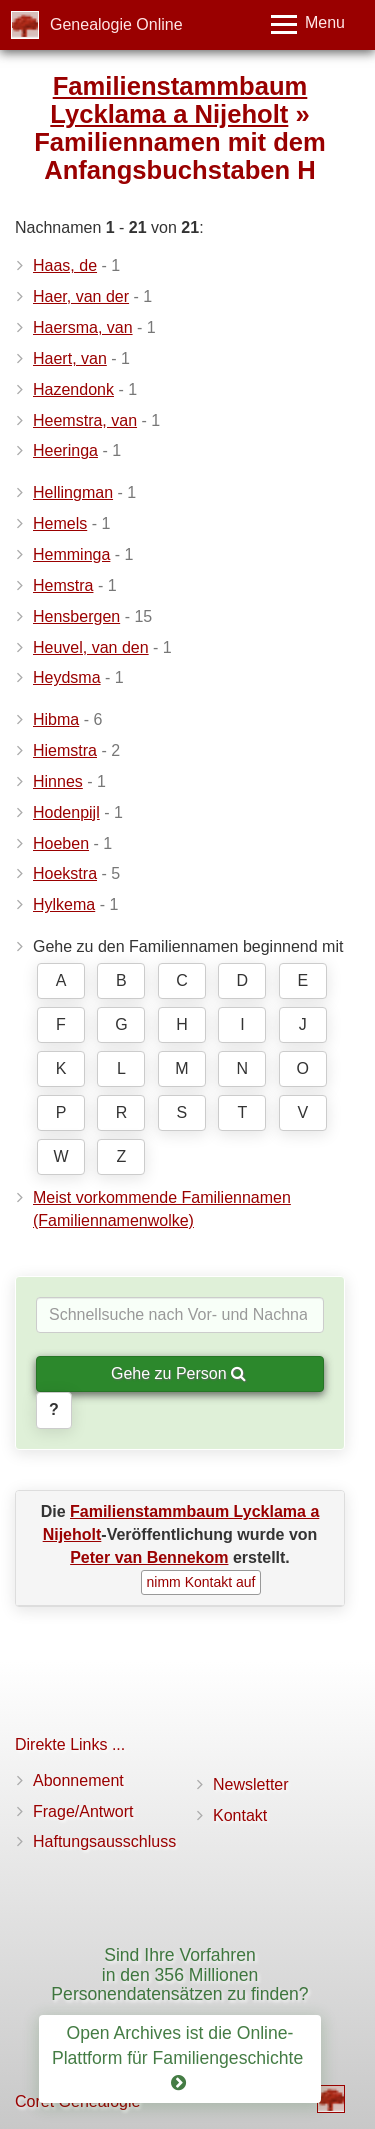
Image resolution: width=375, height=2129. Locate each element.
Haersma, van (83, 327)
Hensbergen (76, 616)
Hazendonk (73, 389)
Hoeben (61, 843)
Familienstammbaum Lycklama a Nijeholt (178, 100)
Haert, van (70, 358)
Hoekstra (65, 873)
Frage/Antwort (83, 1811)
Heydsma (67, 677)
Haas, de (65, 265)
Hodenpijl (66, 812)
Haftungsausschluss (104, 1841)
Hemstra (63, 585)
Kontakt (240, 1815)
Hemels (60, 523)
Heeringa (65, 450)
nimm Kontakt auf (201, 1582)
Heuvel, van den (91, 647)
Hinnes (58, 781)
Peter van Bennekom (149, 1557)
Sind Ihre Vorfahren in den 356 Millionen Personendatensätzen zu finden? (179, 1974)
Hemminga (71, 554)
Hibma (56, 719)
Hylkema (64, 904)
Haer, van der (81, 296)
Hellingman (73, 492)
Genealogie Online (116, 24)
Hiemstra (65, 750)
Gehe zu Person (178, 1373)
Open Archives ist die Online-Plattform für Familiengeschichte (180, 2058)
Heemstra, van (85, 420)
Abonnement (78, 1780)
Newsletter (251, 1784)
